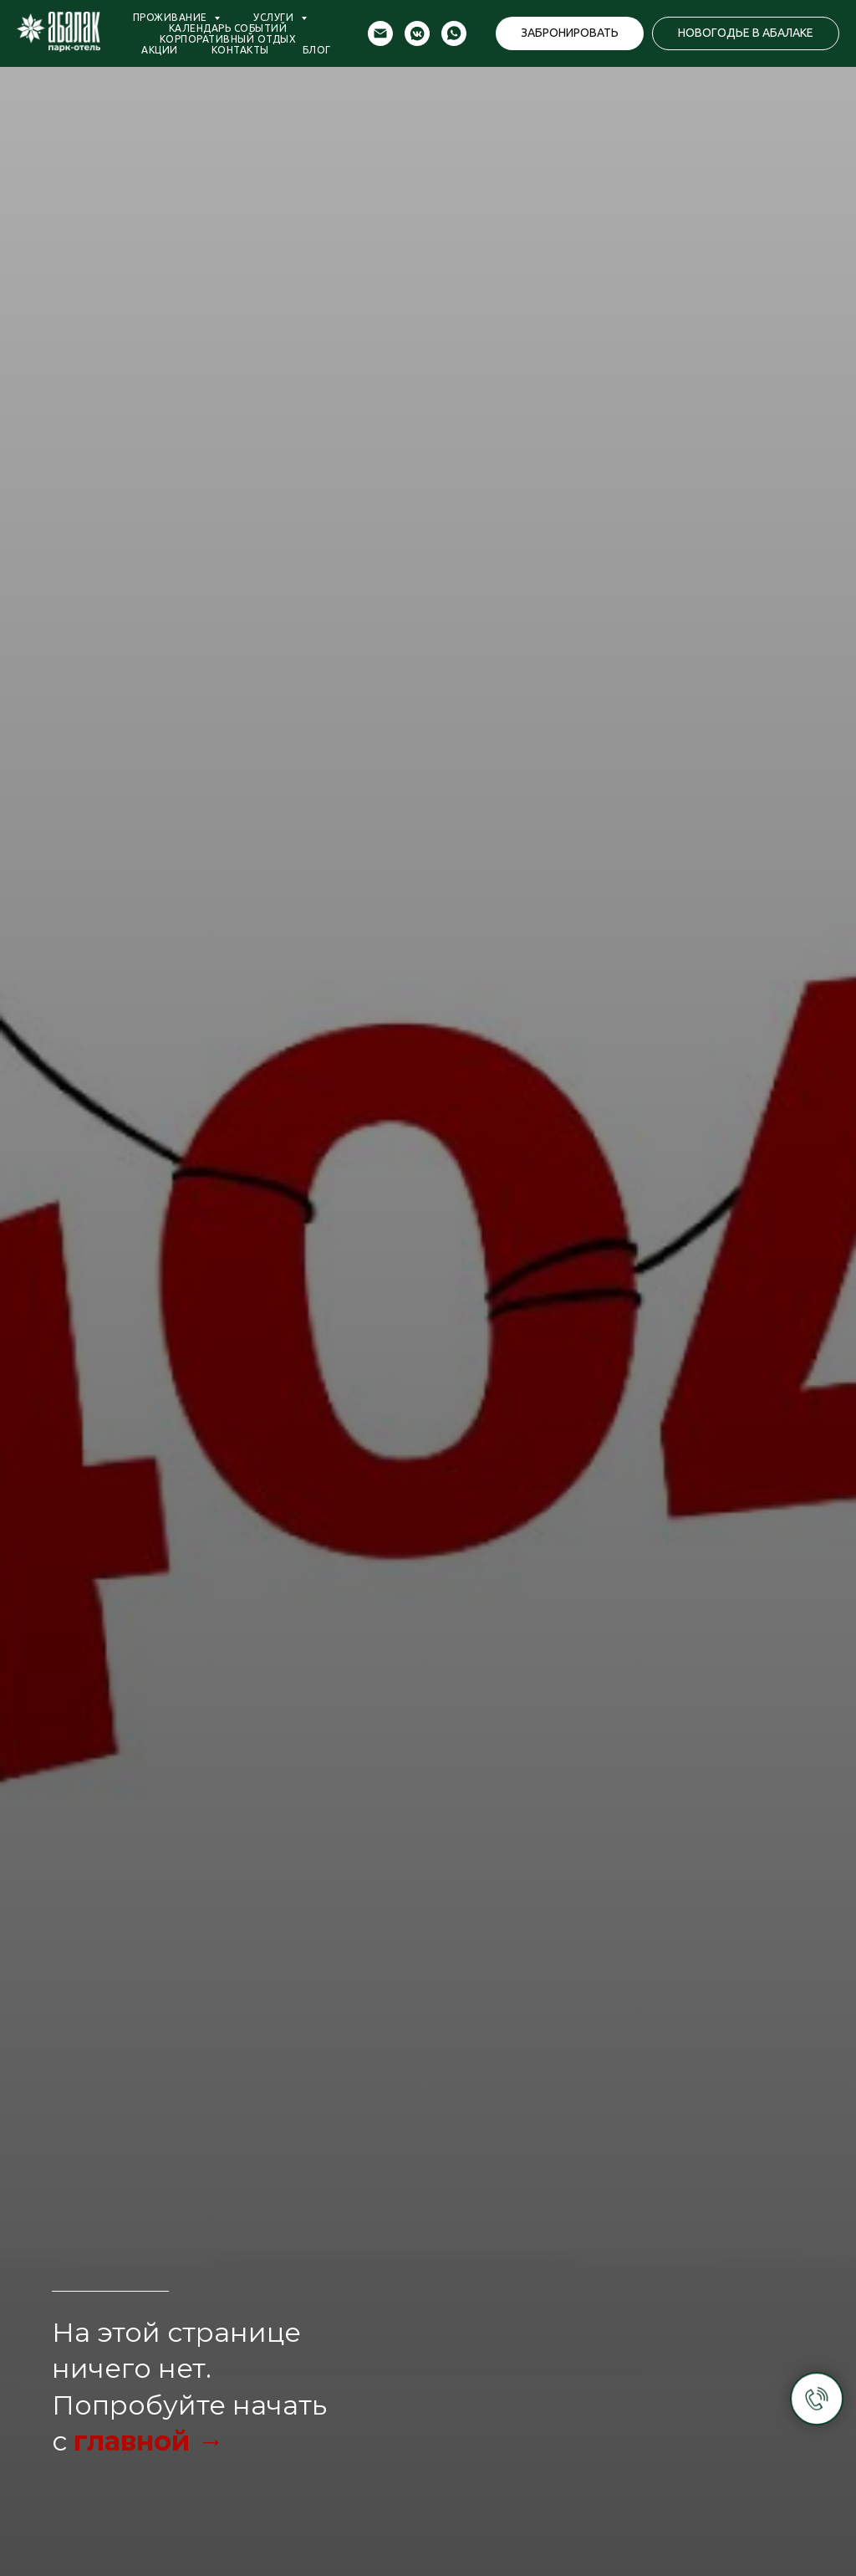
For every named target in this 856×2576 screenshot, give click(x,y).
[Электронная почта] (380, 33)
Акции (159, 49)
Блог (317, 49)
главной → (149, 2441)
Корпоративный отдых (228, 38)
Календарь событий (228, 28)
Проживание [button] (172, 17)
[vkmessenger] (417, 33)
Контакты (240, 49)
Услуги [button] (275, 17)
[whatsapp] (453, 33)
